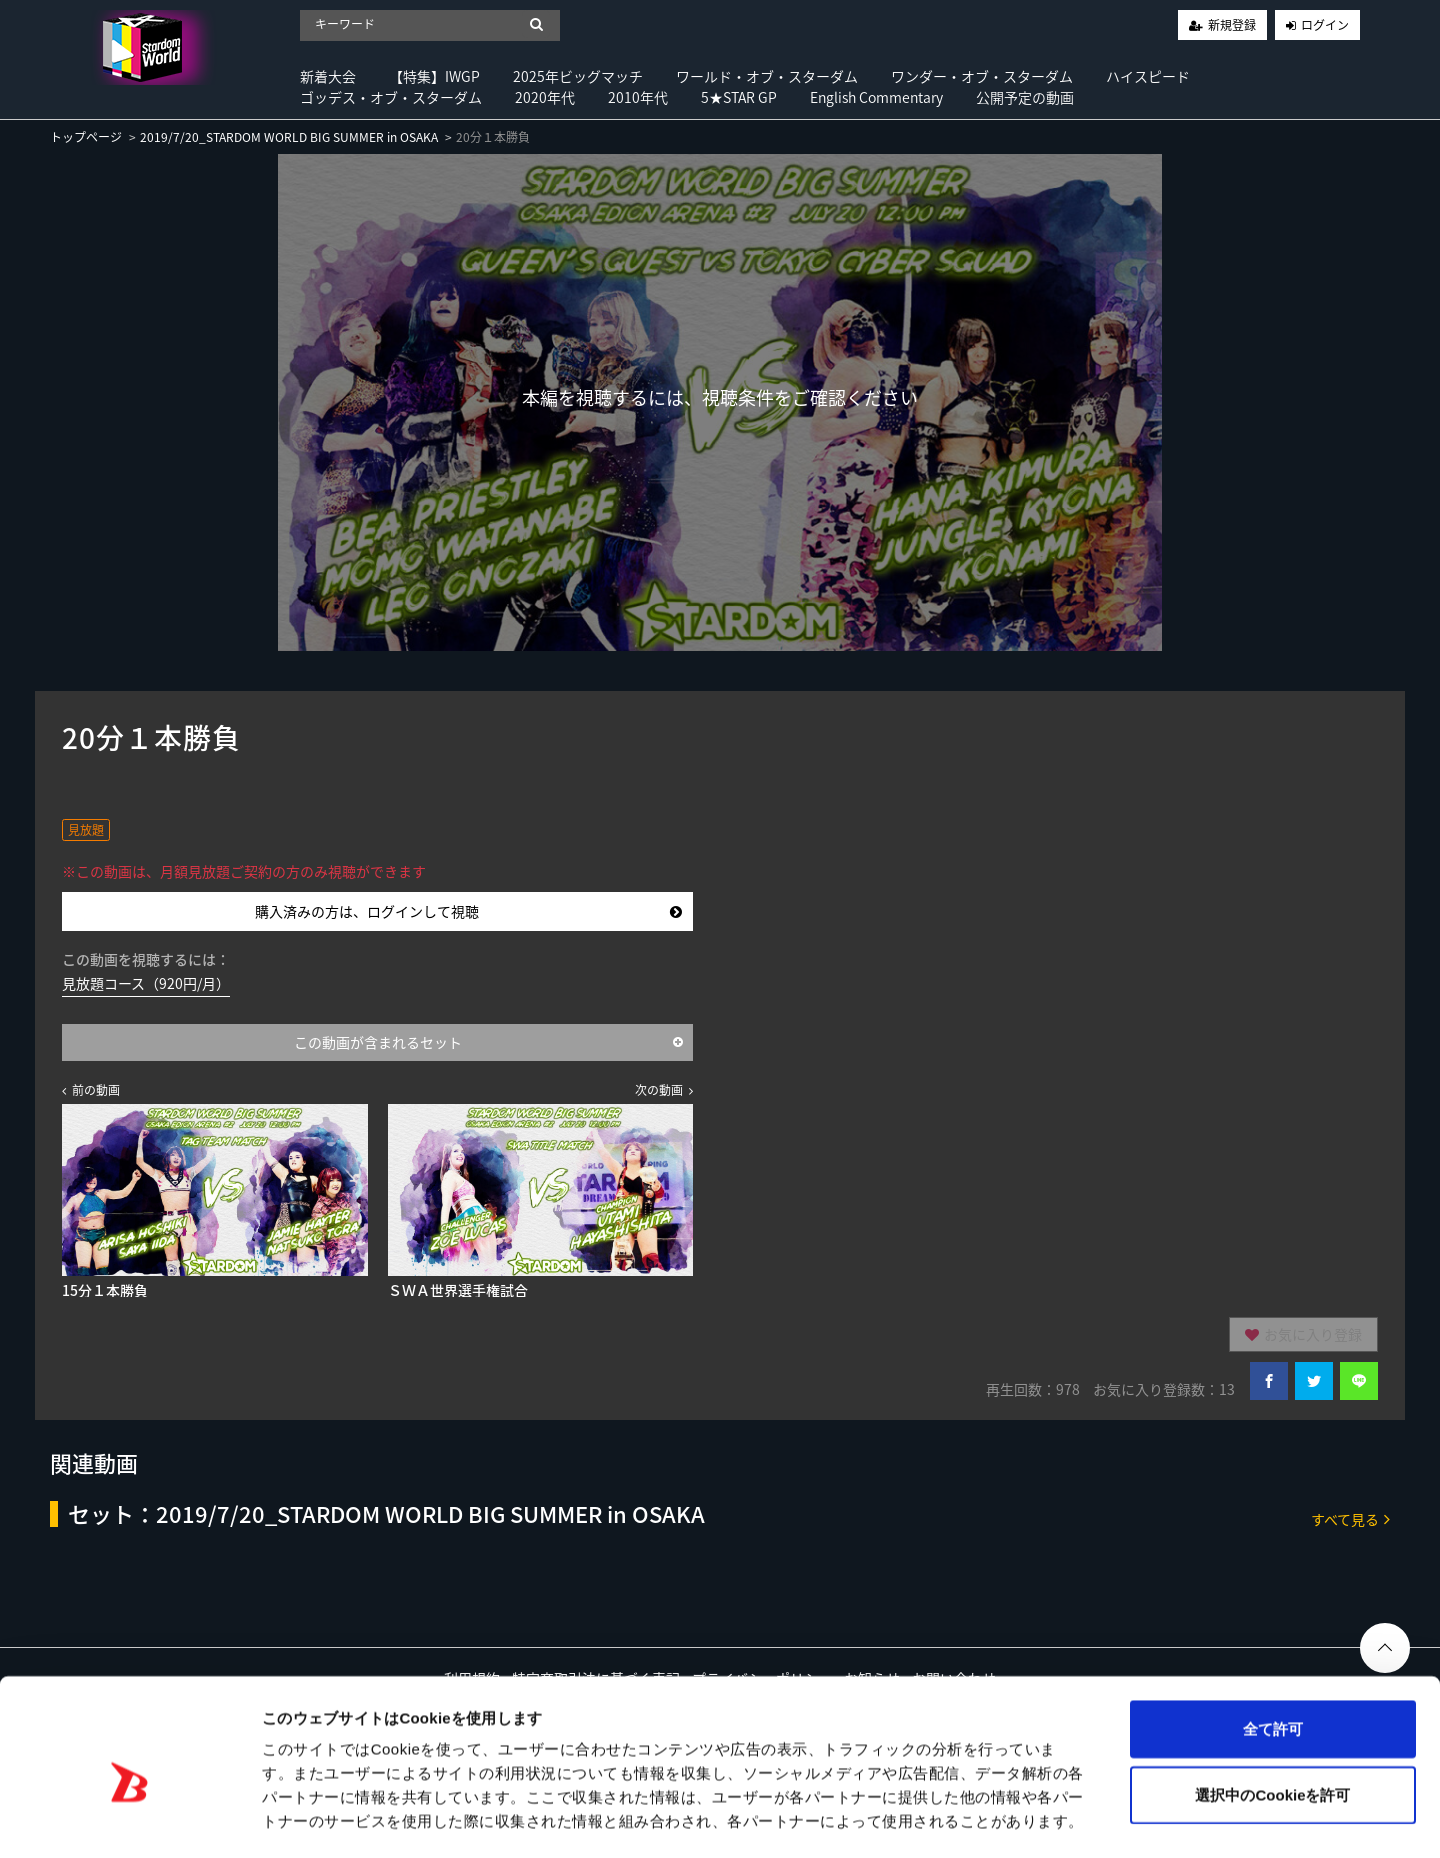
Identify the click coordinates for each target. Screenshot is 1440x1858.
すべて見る (1350, 1518)
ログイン (1325, 25)
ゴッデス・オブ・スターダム (391, 97)
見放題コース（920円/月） (146, 983)
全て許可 (1273, 1645)
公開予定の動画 (1025, 97)
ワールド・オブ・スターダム (767, 76)
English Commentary (876, 97)
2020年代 (545, 97)
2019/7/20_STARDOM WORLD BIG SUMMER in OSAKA (289, 137)
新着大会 (328, 76)
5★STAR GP (739, 97)
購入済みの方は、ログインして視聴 (468, 911)
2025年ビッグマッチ (578, 76)
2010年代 (638, 97)
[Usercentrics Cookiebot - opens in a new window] (129, 1819)
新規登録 (1232, 25)
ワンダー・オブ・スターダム (982, 76)
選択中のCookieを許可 (1272, 1711)
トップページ (86, 137)
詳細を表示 (965, 1818)
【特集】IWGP (434, 76)
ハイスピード (1148, 76)
